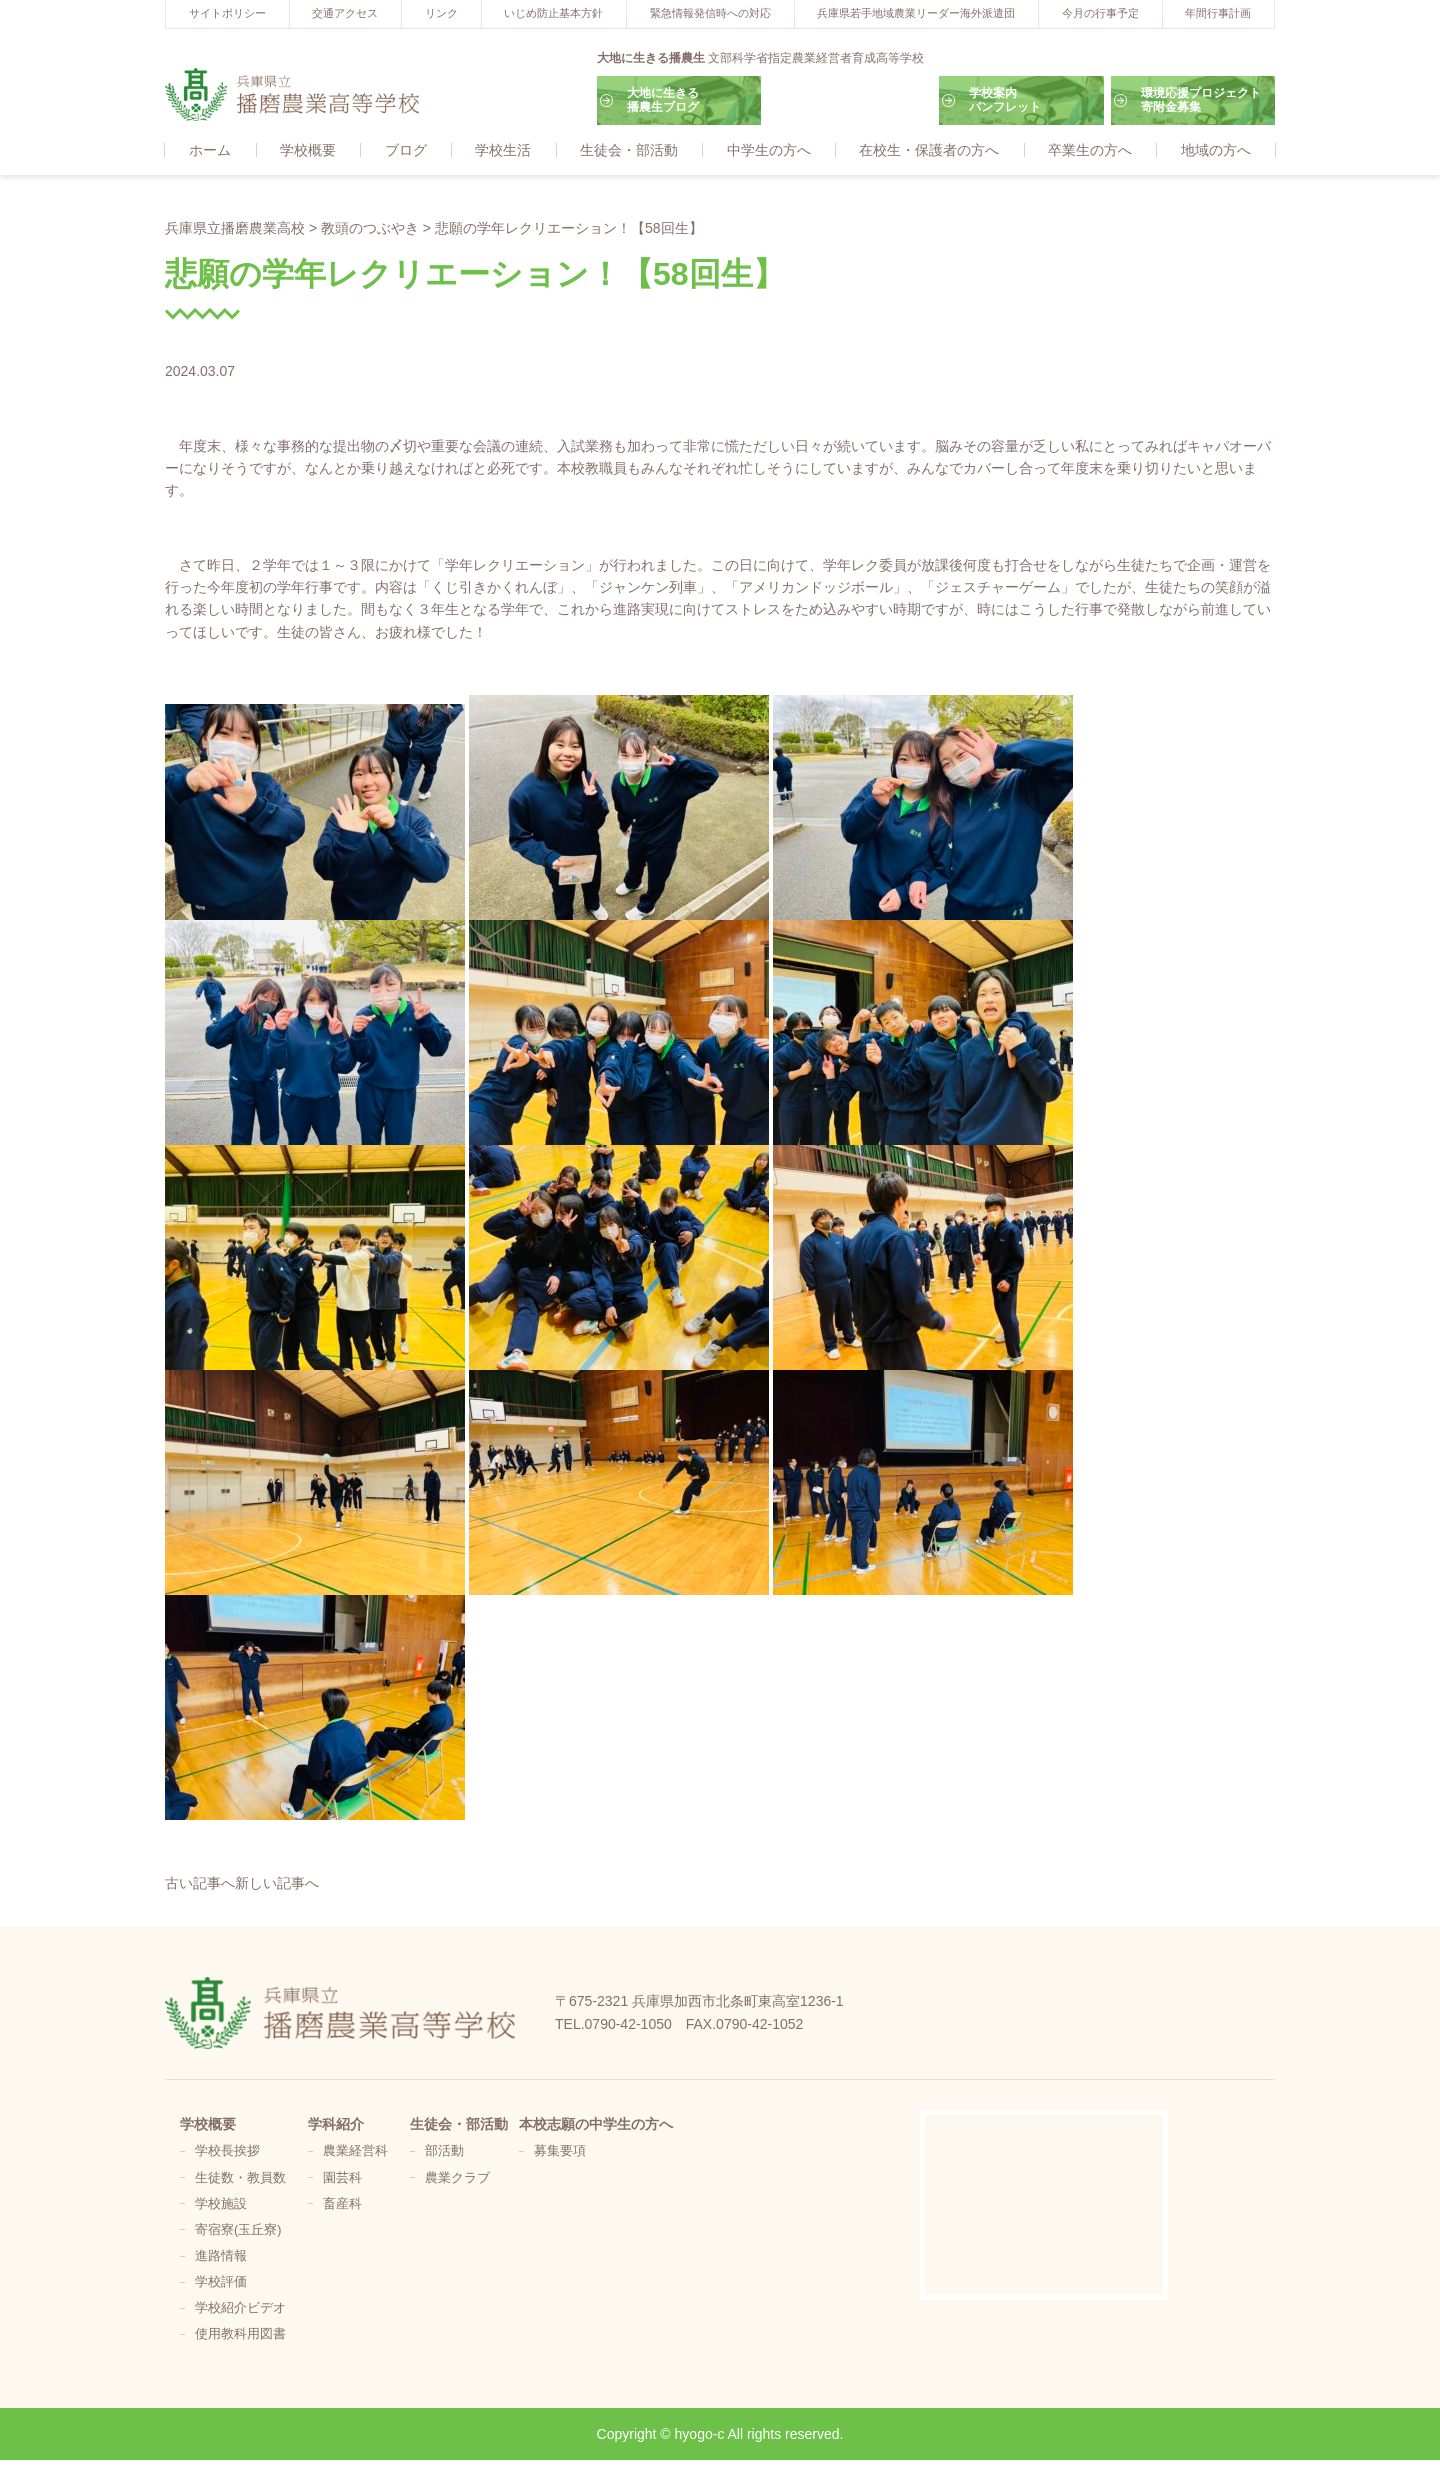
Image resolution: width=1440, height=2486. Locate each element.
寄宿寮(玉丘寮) (238, 2231)
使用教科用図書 (240, 2336)
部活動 (444, 2153)
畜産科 (342, 2205)
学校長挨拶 (227, 2153)
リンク (441, 13)
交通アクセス (345, 13)
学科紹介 (336, 2125)
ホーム (210, 151)
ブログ (406, 151)
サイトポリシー (227, 13)
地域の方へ (1216, 151)
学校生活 (503, 151)
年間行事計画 (1218, 13)
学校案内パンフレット (1005, 100)
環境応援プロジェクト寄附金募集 (1201, 100)
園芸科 (342, 2179)
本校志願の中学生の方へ (596, 2125)
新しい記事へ (277, 1884)
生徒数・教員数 (240, 2179)
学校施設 (221, 2205)
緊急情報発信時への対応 (710, 13)
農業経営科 (355, 2153)
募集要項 (560, 2153)
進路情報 (221, 2257)
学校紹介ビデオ (240, 2309)
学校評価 (221, 2283)
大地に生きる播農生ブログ (663, 100)
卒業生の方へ (1090, 151)
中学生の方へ (769, 151)
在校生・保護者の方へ (929, 151)
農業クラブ (457, 2179)
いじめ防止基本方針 (553, 13)
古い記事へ (200, 1884)
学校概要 (308, 151)
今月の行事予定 (1100, 13)
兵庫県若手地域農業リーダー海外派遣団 (916, 13)
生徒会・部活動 (629, 151)
